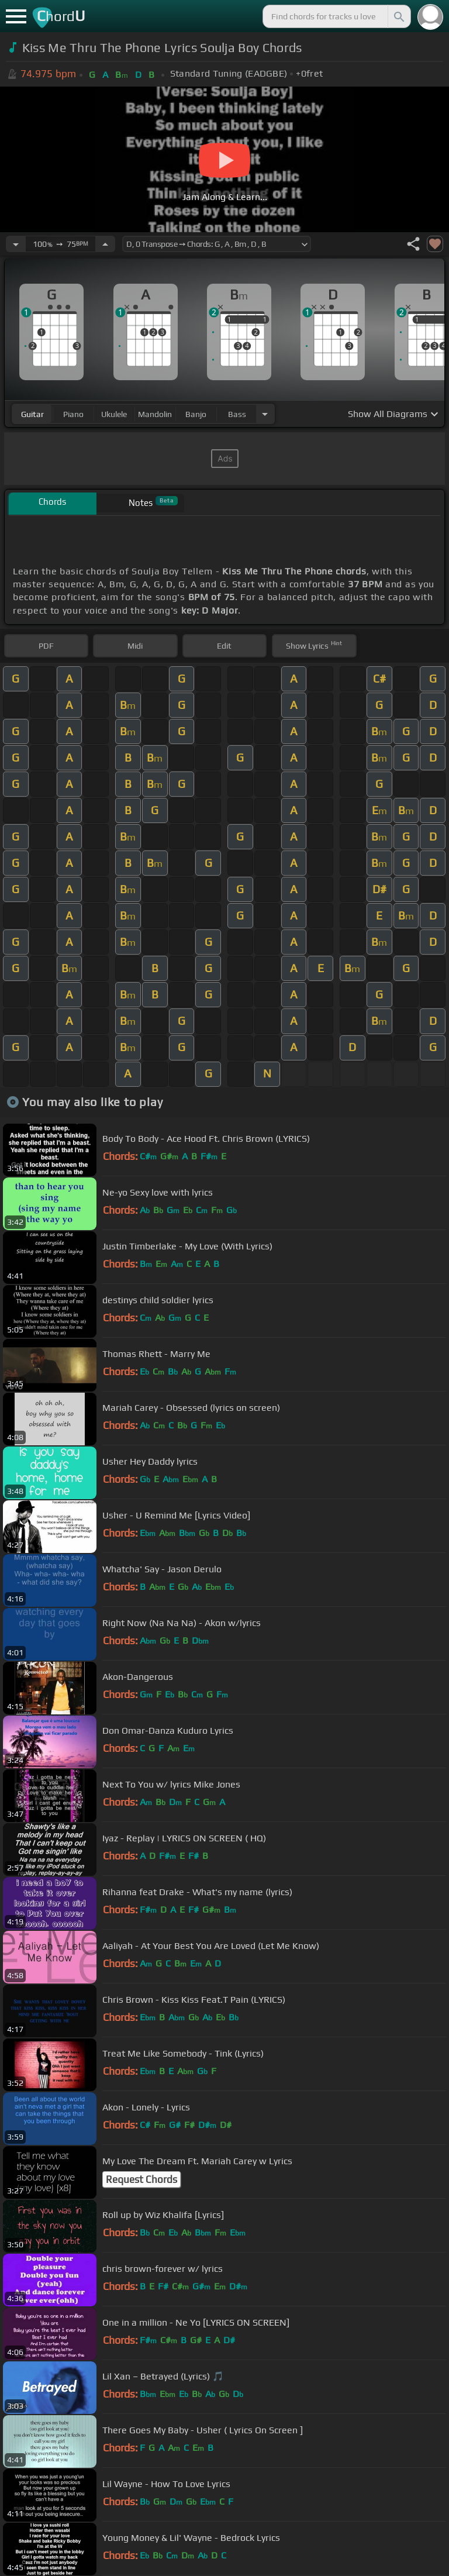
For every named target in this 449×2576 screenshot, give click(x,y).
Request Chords (141, 2179)
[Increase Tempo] (105, 244)
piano (73, 414)
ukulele (114, 414)
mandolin (155, 414)
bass (237, 414)
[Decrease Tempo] (16, 244)
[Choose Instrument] (265, 414)
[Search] (398, 16)
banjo (195, 414)
